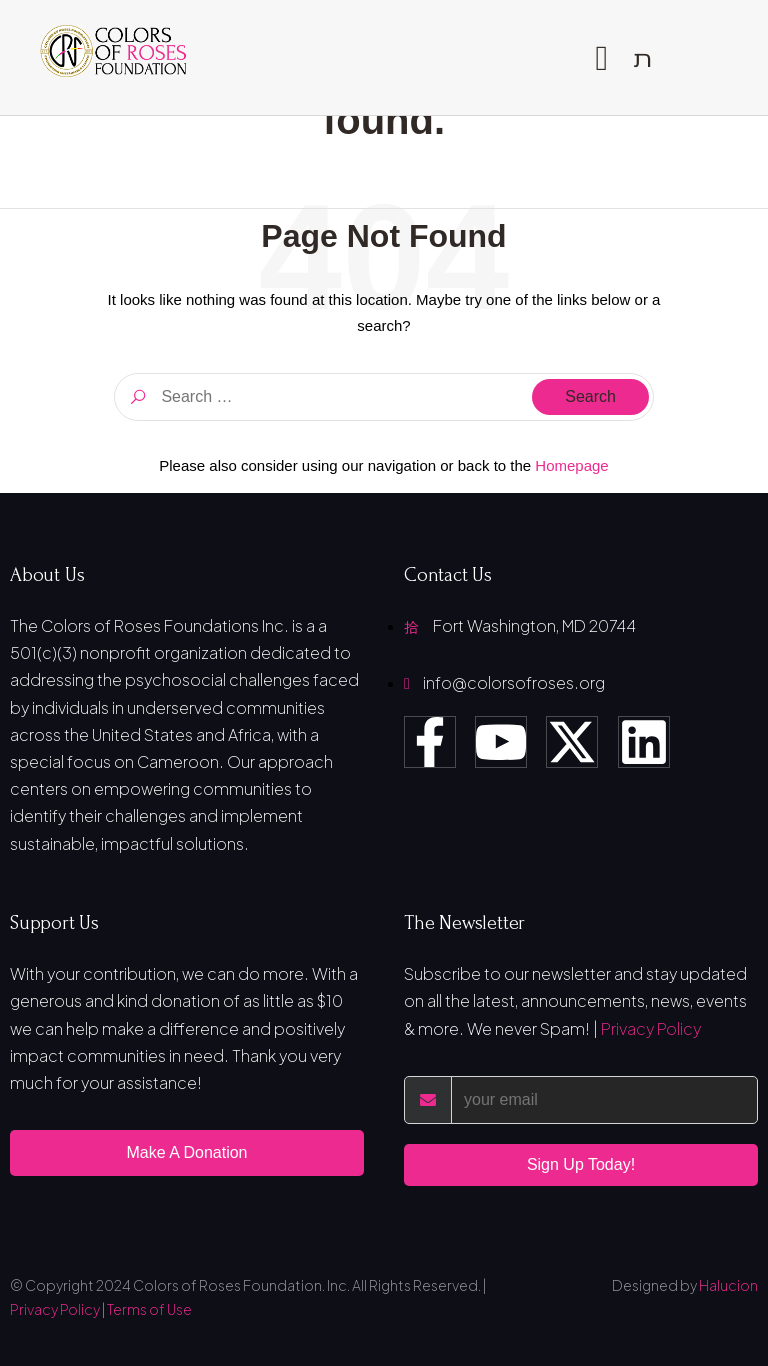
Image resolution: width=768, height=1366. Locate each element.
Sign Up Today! (581, 1164)
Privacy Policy (651, 1028)
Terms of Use (149, 1309)
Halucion (728, 1285)
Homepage (571, 465)
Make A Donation (187, 1152)
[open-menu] (601, 57)
